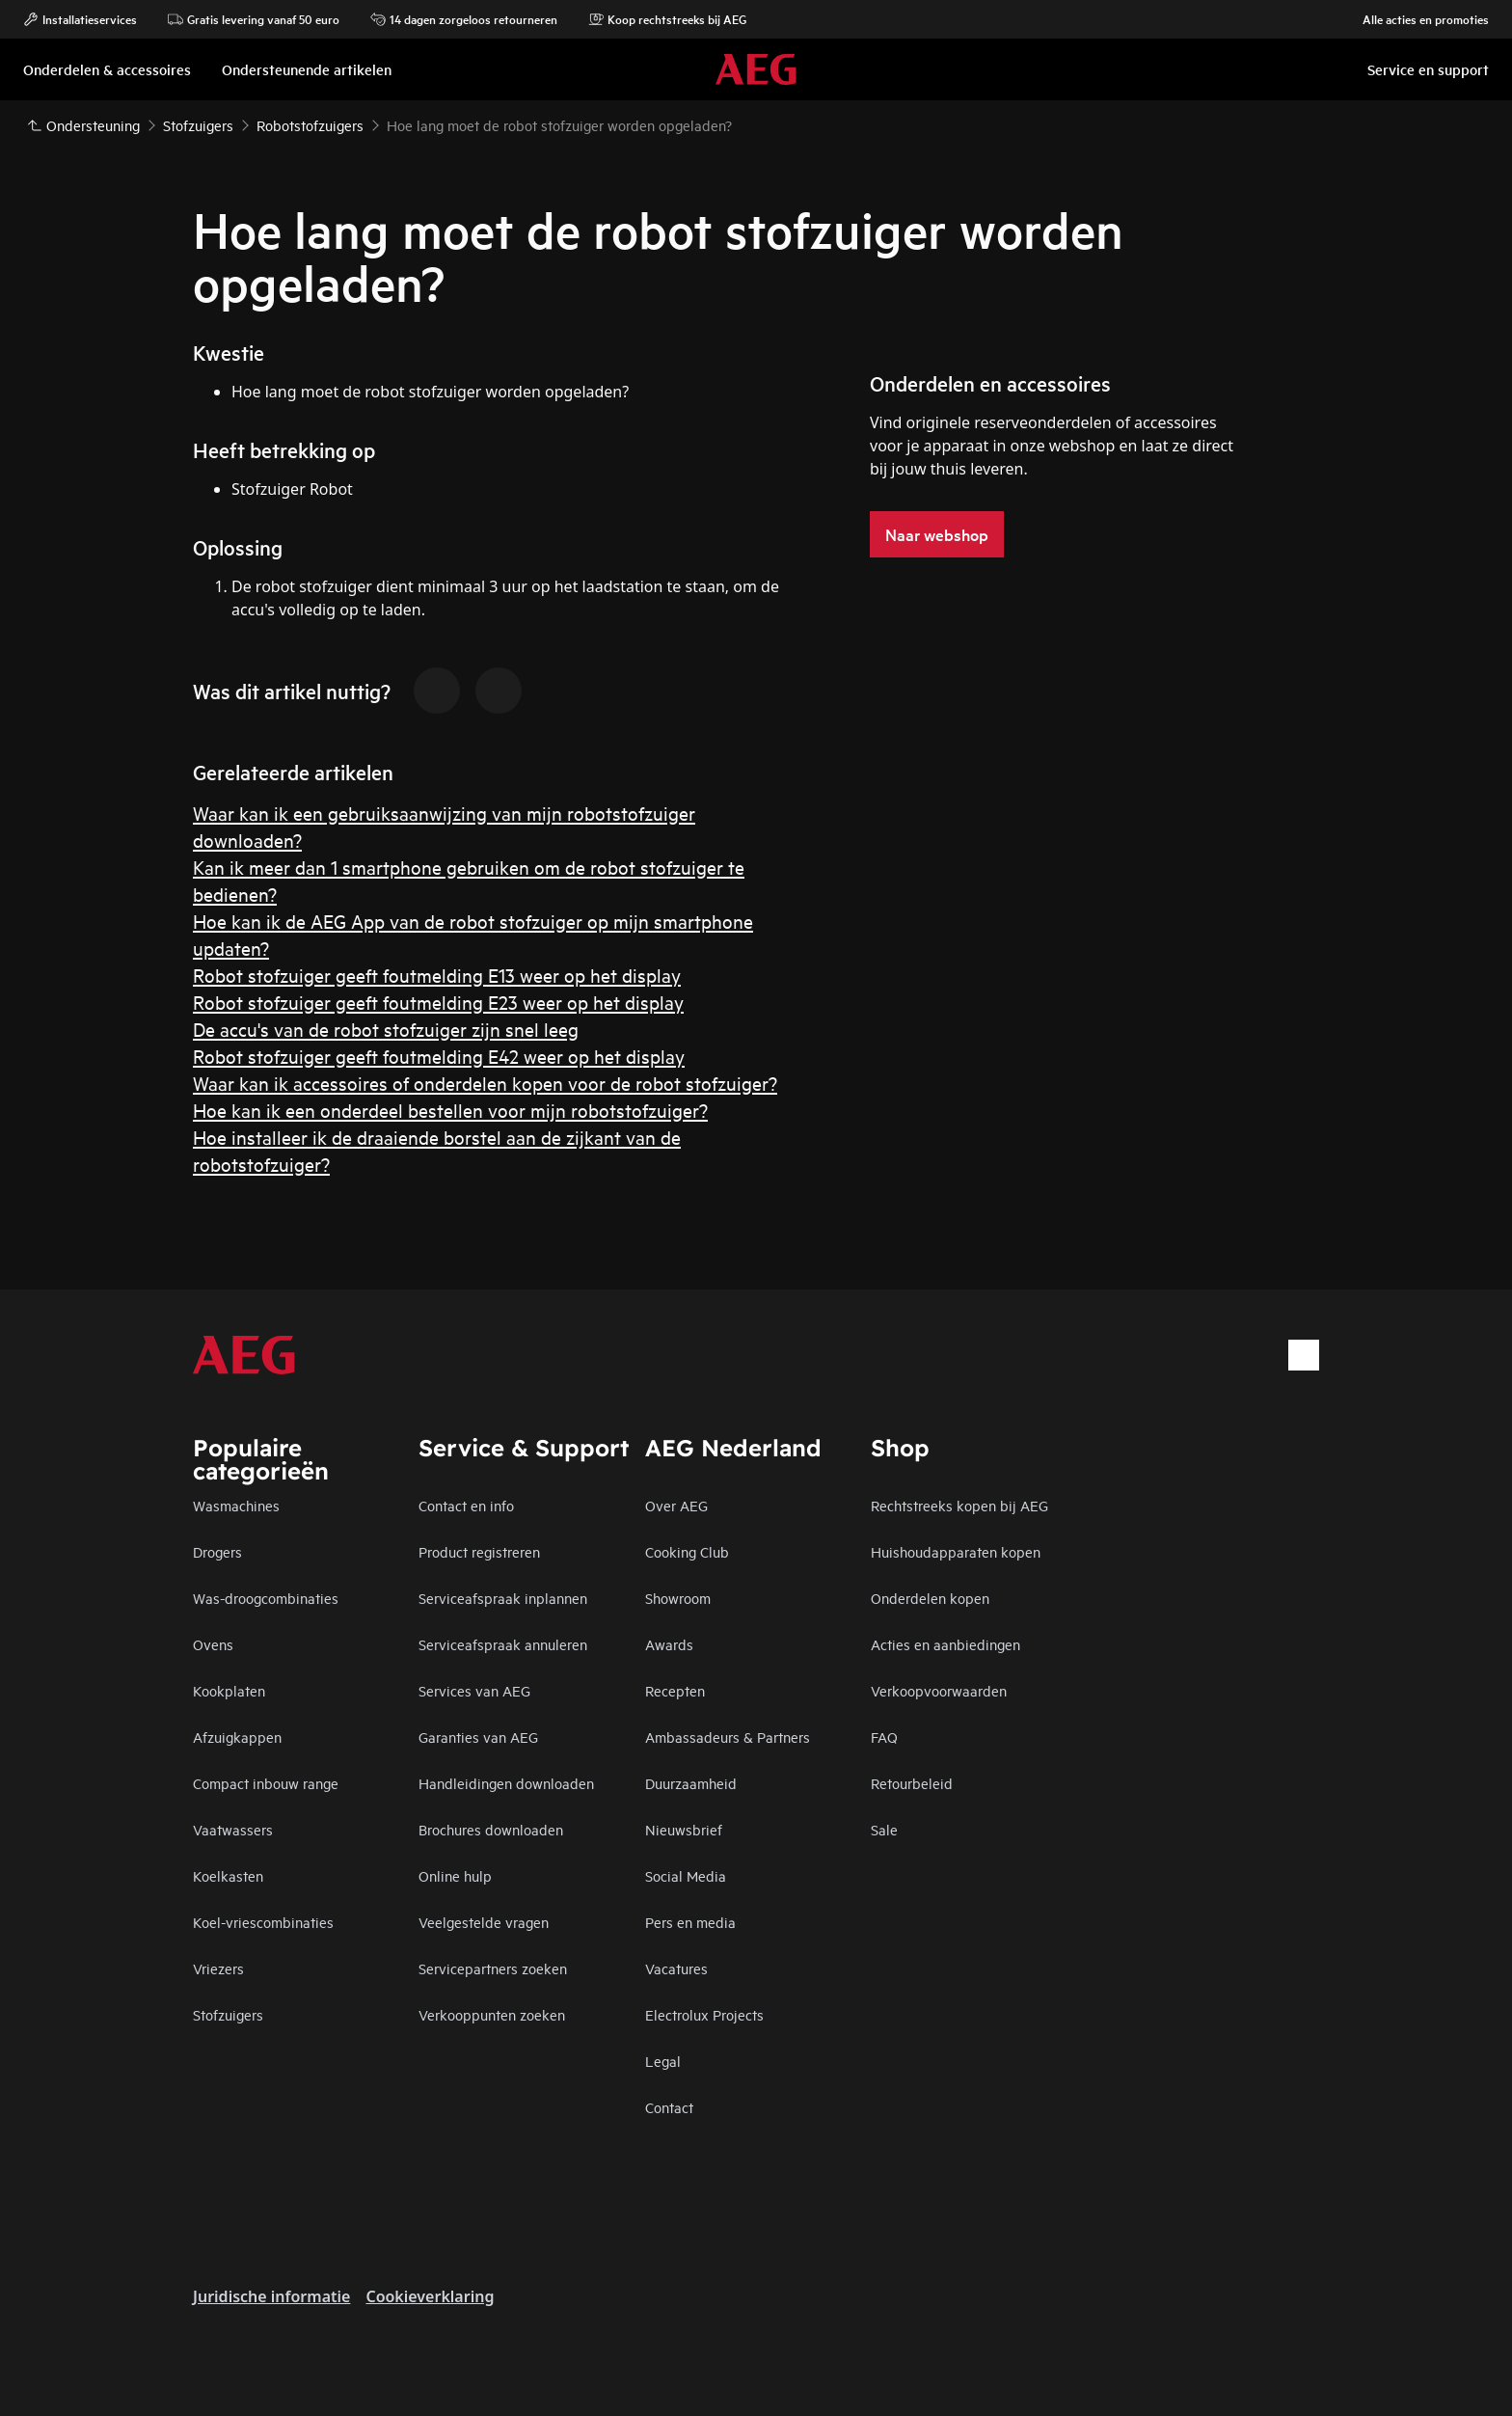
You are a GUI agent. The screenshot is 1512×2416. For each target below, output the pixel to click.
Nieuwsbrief (683, 1829)
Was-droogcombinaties (265, 1597)
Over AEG (676, 1505)
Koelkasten (228, 1875)
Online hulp (455, 1875)
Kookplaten (229, 1690)
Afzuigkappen (237, 1736)
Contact (669, 2107)
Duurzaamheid (691, 1783)
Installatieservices (80, 19)
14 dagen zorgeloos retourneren (463, 19)
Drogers (217, 1551)
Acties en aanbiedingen (945, 1644)
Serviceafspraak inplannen (502, 1597)
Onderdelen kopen (930, 1597)
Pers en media (690, 1922)
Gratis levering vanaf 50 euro (253, 19)
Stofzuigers (228, 2014)
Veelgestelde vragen (483, 1922)
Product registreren (479, 1551)
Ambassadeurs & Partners (727, 1736)
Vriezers (218, 1968)
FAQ (884, 1736)
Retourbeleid (912, 1783)
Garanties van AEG (478, 1736)
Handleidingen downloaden (506, 1783)
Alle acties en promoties (1416, 19)
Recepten (675, 1690)
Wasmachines (236, 1505)
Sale (884, 1829)
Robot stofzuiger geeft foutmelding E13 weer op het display (437, 975)
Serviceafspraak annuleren (502, 1644)
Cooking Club (687, 1551)
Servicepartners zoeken (492, 1968)
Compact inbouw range (265, 1783)
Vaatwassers (233, 1829)
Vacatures (676, 1968)
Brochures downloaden (490, 1829)
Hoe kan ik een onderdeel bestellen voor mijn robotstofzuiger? (450, 1110)
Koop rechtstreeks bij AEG (667, 19)
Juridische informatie (271, 2296)
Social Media (685, 1875)
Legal (663, 2060)
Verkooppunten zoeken (491, 2014)
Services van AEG (474, 1690)
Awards (669, 1644)
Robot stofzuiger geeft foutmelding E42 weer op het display (439, 1056)
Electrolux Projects (704, 2014)
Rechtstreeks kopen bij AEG (959, 1505)
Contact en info (466, 1505)
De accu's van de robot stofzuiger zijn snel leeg (386, 1029)
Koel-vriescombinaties (263, 1922)
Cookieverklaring (429, 2296)
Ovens (213, 1644)
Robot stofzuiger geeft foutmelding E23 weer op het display (438, 1002)
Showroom (678, 1597)
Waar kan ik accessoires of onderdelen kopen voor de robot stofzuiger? (485, 1083)
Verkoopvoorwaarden (939, 1690)
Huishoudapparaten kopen (955, 1551)
